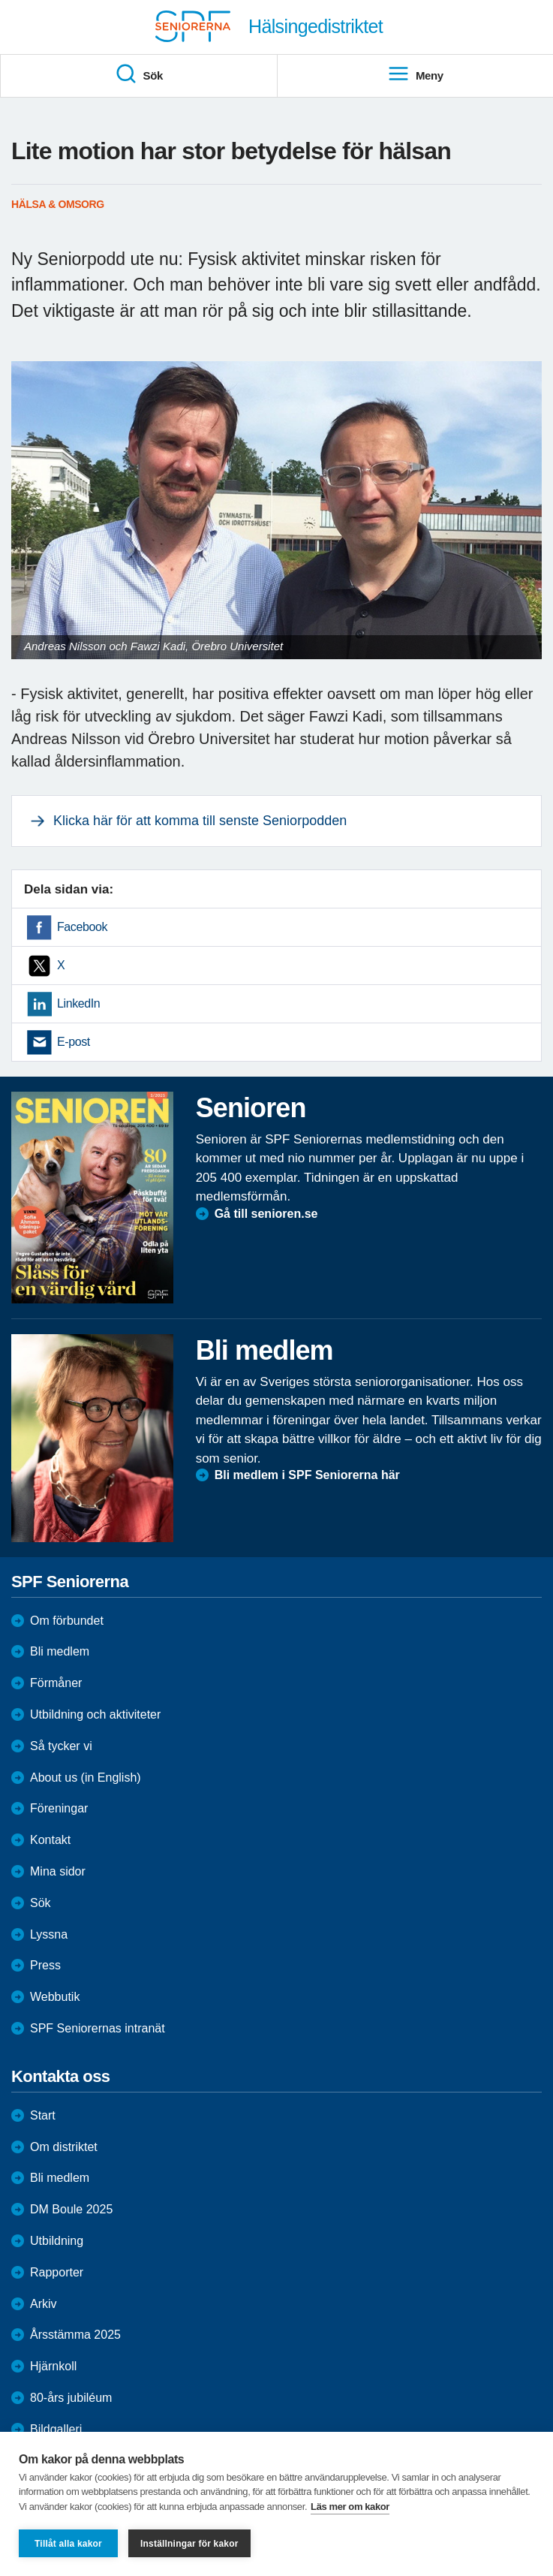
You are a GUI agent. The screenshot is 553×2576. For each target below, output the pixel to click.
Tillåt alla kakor (68, 2543)
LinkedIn (78, 1003)
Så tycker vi (61, 1746)
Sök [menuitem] (139, 74)
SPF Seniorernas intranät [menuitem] (97, 2028)
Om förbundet (67, 1620)
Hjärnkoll (53, 2366)
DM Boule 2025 (71, 2209)
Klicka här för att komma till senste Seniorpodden (200, 820)
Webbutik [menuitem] (55, 1996)
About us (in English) (85, 1777)
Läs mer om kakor (350, 2506)
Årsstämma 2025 (75, 2334)
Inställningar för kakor (189, 2543)
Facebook (82, 926)
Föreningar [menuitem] (59, 1808)
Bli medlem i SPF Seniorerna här (307, 1475)
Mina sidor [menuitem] (58, 1871)
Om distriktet (64, 2147)
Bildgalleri (56, 2429)
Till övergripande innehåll (0, 0)
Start (43, 2115)
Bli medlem (59, 1651)
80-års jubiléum (71, 2397)
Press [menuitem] (45, 1965)
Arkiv (43, 2303)
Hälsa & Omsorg (57, 204)
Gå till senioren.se (266, 1213)
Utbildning (56, 2240)
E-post (73, 1041)
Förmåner (56, 1683)
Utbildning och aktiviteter (95, 1714)
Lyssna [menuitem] (49, 1934)
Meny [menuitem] (415, 74)
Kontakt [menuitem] (50, 1839)
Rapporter (56, 2272)
